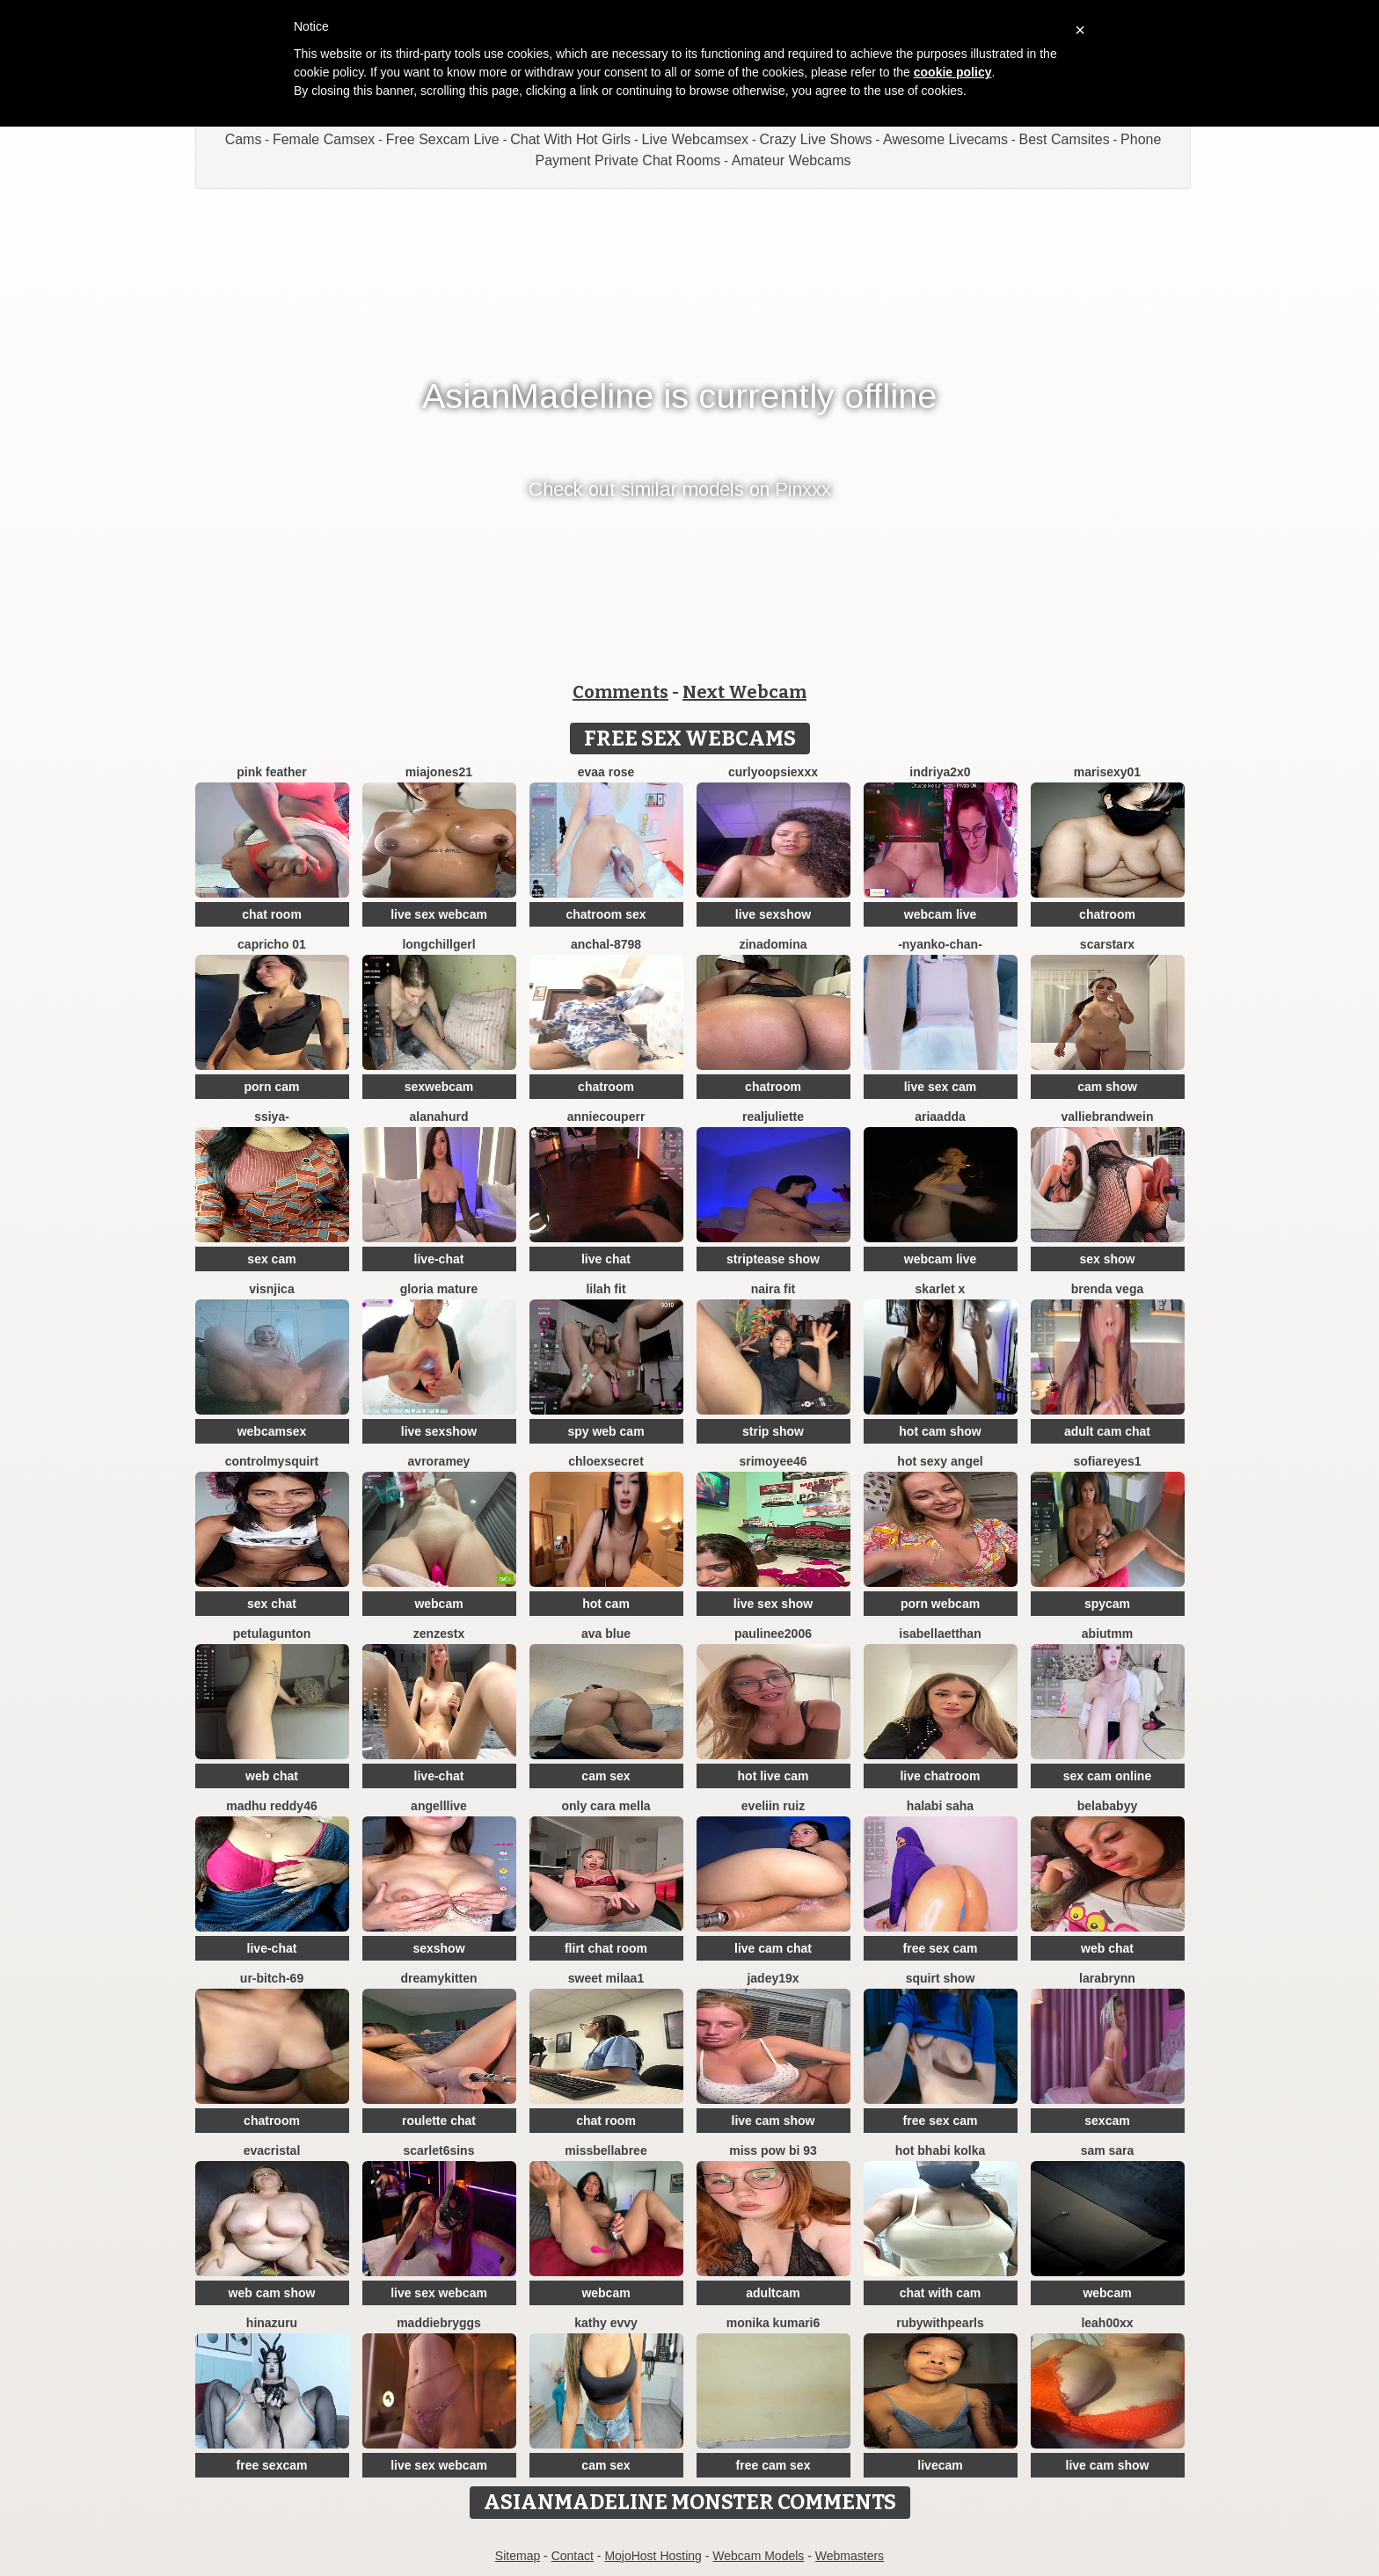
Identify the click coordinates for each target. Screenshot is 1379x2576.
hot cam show (940, 1431)
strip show (773, 1431)
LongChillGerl (438, 944)
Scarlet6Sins (439, 2150)
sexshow (438, 1948)
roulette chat (439, 2121)
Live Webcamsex (695, 139)
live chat (606, 1259)
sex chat (271, 1604)
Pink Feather (271, 772)
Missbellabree (605, 2150)
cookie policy (953, 72)
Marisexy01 (1107, 772)
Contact (572, 2556)
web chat (271, 1776)
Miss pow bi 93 (773, 2150)
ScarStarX (1107, 944)
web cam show (272, 2293)
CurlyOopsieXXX (773, 772)
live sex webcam (438, 914)
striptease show (773, 1259)
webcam (438, 1604)
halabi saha (940, 1806)
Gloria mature (439, 1289)
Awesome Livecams (945, 139)
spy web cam (605, 1431)
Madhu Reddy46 (271, 1806)
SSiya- (271, 1117)
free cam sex (773, 2465)
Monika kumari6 (773, 2323)
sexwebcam (439, 1087)
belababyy (1107, 1806)
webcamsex (272, 1431)
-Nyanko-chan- (940, 944)
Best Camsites (1064, 139)
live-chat (439, 1259)
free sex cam (940, 1948)
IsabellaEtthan (940, 1633)
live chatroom (940, 1776)
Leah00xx (1107, 2323)
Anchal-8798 (606, 944)
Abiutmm (1107, 1633)
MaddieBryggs (439, 2323)
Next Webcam (744, 691)
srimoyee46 (772, 1461)
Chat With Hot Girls (570, 139)
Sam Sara (1108, 2150)
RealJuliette (773, 1117)
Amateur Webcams (791, 160)
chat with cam (940, 2293)
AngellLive (439, 1806)
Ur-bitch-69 (271, 1978)
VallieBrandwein (1107, 1117)
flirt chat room (606, 1948)
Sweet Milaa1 (606, 1978)
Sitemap (517, 2556)
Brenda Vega (1107, 1289)
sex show (1107, 1259)
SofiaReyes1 (1107, 1461)
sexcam (1106, 2121)
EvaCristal (272, 2150)
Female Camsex (324, 139)
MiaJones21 (438, 772)
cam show (1107, 1087)
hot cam (606, 1604)
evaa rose (606, 772)
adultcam (772, 2293)
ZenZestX (438, 1633)
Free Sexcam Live (443, 139)
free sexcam (272, 2465)
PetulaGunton (272, 1633)
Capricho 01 (271, 944)
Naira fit (773, 1289)
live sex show (773, 1604)
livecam (939, 2465)
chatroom (1107, 914)
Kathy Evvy (606, 2323)
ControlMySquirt (272, 1461)
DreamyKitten (438, 1978)
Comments (620, 691)
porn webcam (940, 1604)
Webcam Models (758, 2556)
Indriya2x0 (939, 772)
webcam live (940, 914)
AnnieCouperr (606, 1117)
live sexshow (773, 914)
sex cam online (1107, 1776)
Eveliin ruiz (773, 1806)
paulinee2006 (773, 1633)
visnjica (271, 1289)
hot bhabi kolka (940, 2150)
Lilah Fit (605, 1289)
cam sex (605, 1776)
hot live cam (773, 1776)
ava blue (606, 1633)
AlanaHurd (439, 1117)
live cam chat (773, 1948)
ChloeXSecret (606, 1461)
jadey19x (773, 1978)
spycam (1107, 1604)
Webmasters (849, 2556)
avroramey (439, 1461)
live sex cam (940, 1087)
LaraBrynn (1107, 1978)
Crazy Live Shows (816, 139)
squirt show (940, 1978)
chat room (272, 914)
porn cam (271, 1087)
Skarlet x (941, 1289)
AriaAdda (940, 1117)
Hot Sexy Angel (939, 1461)
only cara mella (605, 1806)
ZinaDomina (772, 944)
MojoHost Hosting (653, 2556)
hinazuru (271, 2323)
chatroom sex (605, 914)
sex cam (271, 1259)
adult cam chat (1107, 1431)
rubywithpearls (940, 2323)
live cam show (773, 2121)
